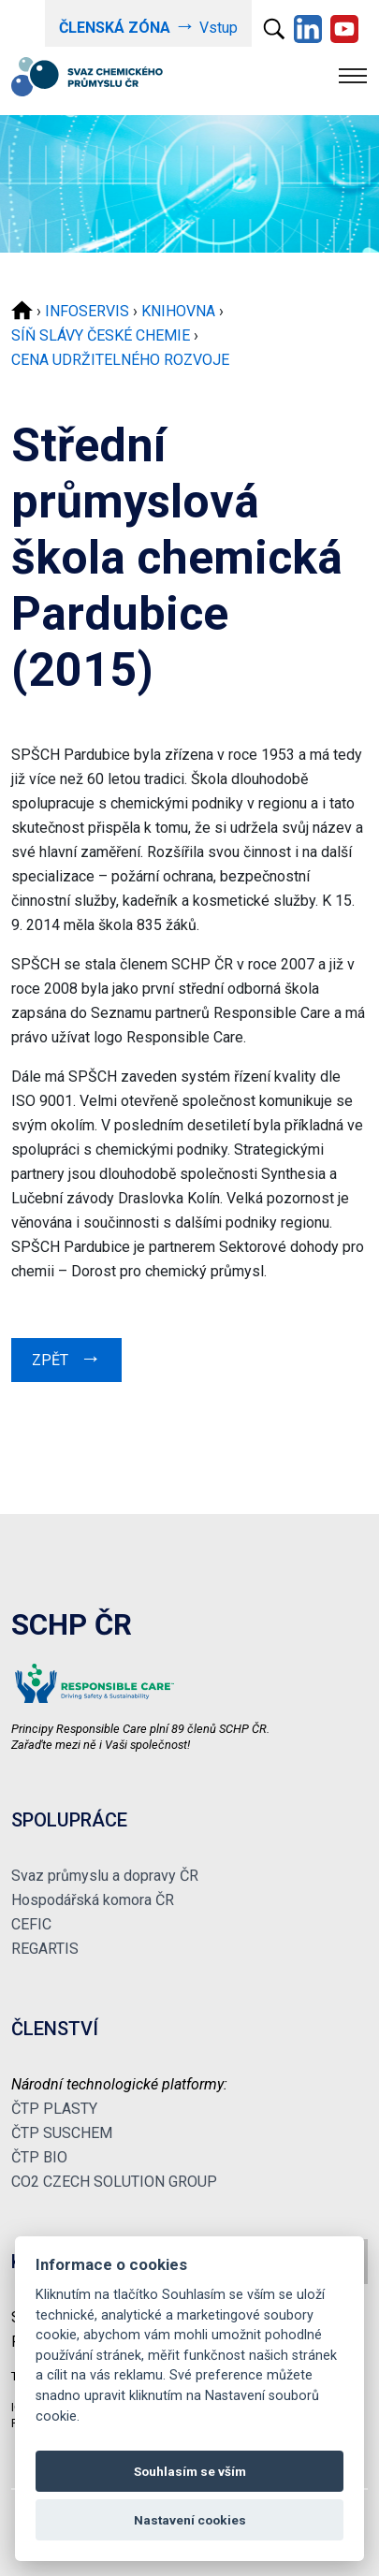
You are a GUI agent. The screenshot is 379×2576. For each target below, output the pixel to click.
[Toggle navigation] (353, 76)
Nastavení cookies (190, 2519)
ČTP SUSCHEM (61, 2133)
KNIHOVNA (178, 311)
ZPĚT (66, 1358)
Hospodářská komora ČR (92, 1900)
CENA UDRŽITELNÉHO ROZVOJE (120, 360)
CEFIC (31, 1924)
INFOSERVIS (87, 311)
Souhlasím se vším (190, 2471)
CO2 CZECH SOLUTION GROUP (114, 2181)
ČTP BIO (39, 2157)
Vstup (148, 25)
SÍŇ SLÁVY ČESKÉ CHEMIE (100, 335)
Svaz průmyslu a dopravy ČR (104, 1876)
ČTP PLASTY (54, 2109)
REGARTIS (45, 1948)
